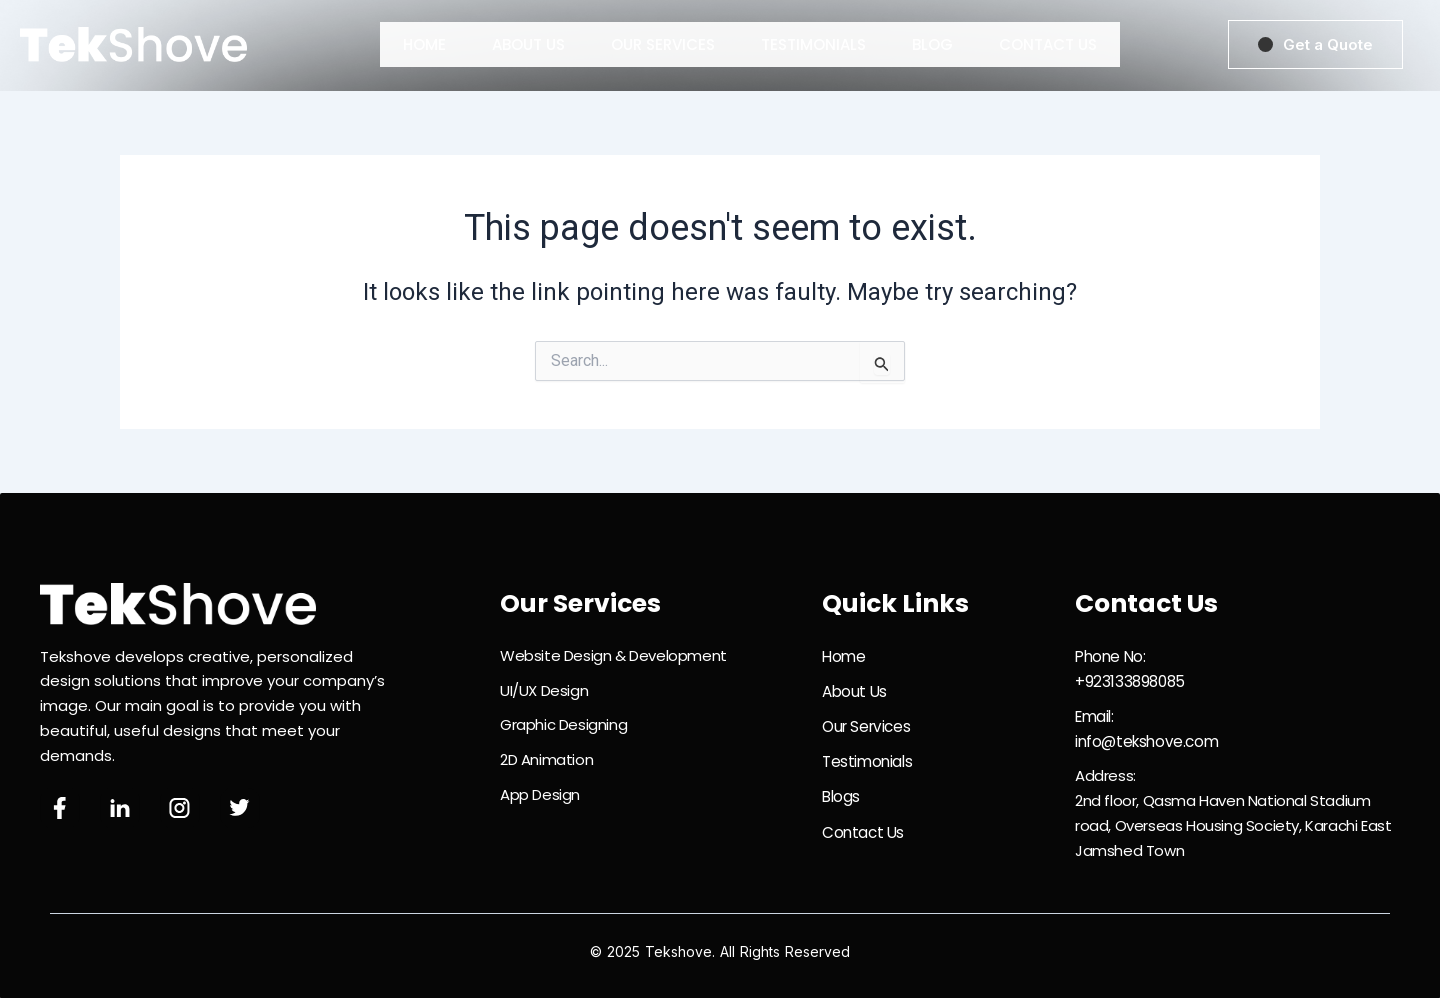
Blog (932, 44)
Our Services (663, 44)
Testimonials (813, 44)
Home (424, 44)
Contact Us (1048, 44)
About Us (528, 44)
